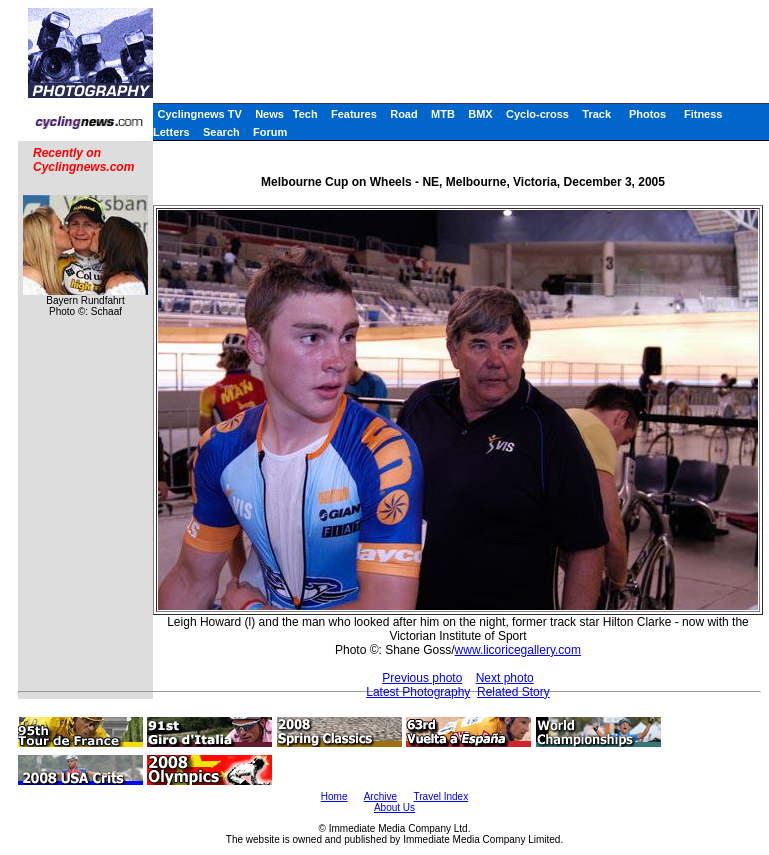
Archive (380, 796)
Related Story (513, 692)
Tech (305, 114)
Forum (270, 132)
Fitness (703, 114)
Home (334, 796)
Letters (171, 132)
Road (404, 114)
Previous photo (422, 678)
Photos (647, 114)
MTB (443, 114)
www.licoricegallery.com (518, 650)
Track (596, 114)
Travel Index (441, 796)
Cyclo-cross (537, 114)
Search (221, 132)
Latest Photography (418, 692)
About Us (394, 807)
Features (354, 114)
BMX (480, 114)
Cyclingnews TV (199, 114)
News (269, 114)
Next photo (505, 678)
